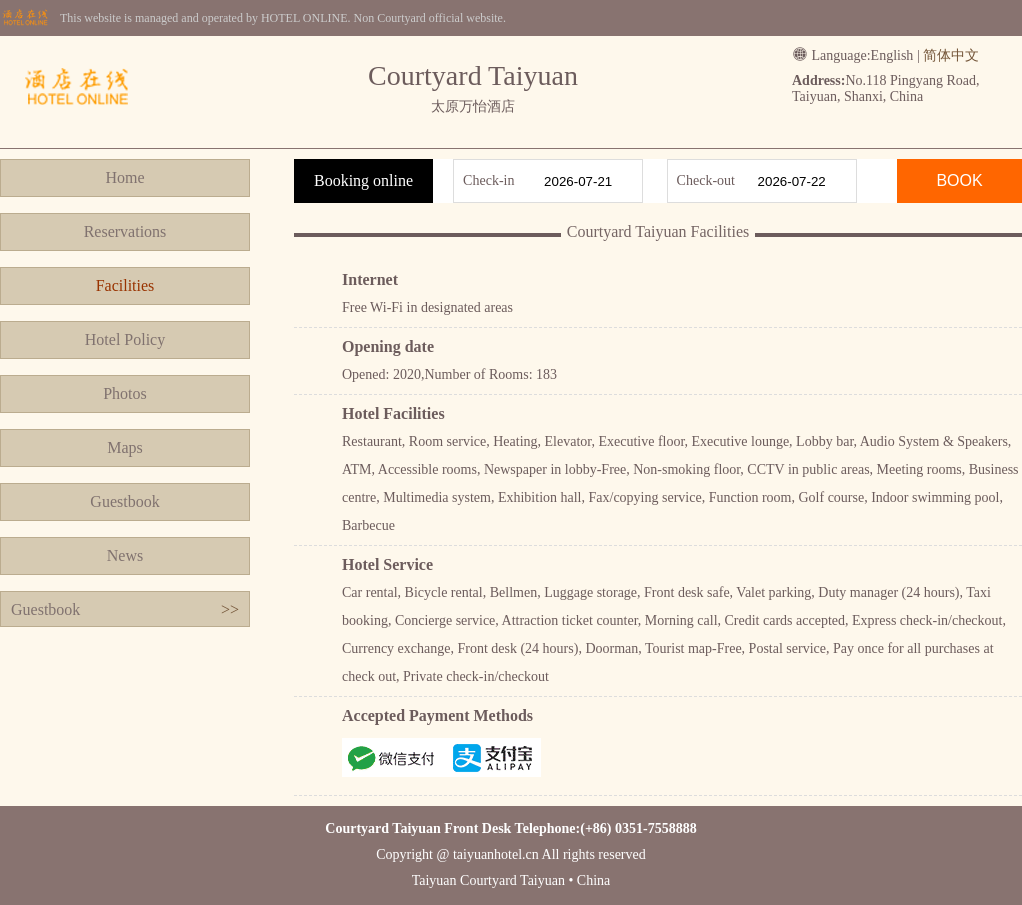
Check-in (488, 180)
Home (124, 177)
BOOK (959, 180)
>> (230, 609)
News (125, 555)
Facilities (125, 285)
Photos (125, 393)
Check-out (706, 180)
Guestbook (124, 501)
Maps (125, 447)
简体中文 (951, 55)
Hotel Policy (125, 339)
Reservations (125, 231)
